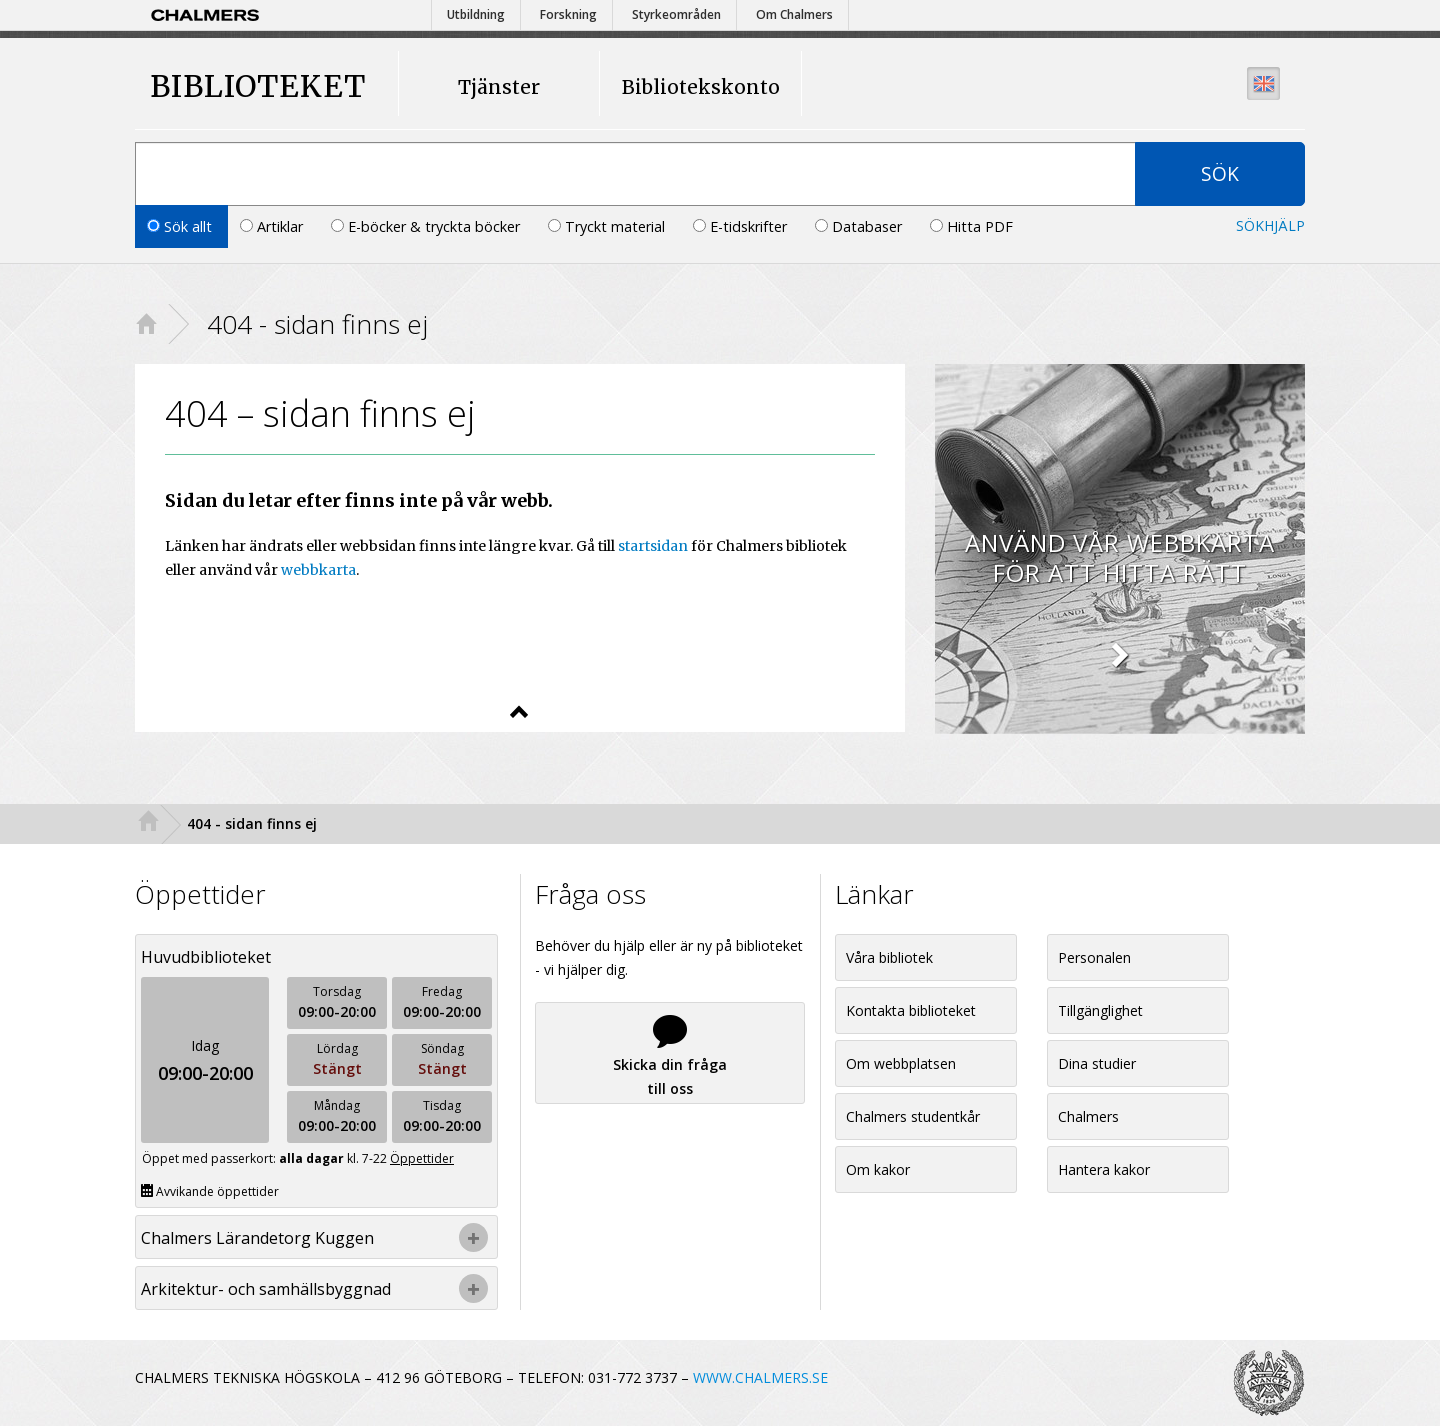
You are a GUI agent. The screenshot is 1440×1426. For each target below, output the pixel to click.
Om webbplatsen (901, 1063)
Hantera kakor (1104, 1169)
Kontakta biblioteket (911, 1010)
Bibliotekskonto (701, 87)
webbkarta (318, 570)
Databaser (860, 226)
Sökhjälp (1270, 225)
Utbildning (476, 14)
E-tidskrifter (742, 226)
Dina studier (1097, 1063)
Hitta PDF (971, 226)
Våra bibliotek (889, 957)
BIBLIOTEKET (239, 86)
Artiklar (273, 226)
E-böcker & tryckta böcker (427, 226)
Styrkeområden (676, 14)
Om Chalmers (794, 14)
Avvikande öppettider (210, 1191)
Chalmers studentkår (913, 1116)
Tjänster (499, 87)
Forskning (568, 14)
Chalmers (1088, 1116)
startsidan (653, 546)
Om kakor (878, 1169)
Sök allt (181, 226)
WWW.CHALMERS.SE (760, 1377)
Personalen (1094, 957)
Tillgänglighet (1100, 1010)
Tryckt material (608, 226)
